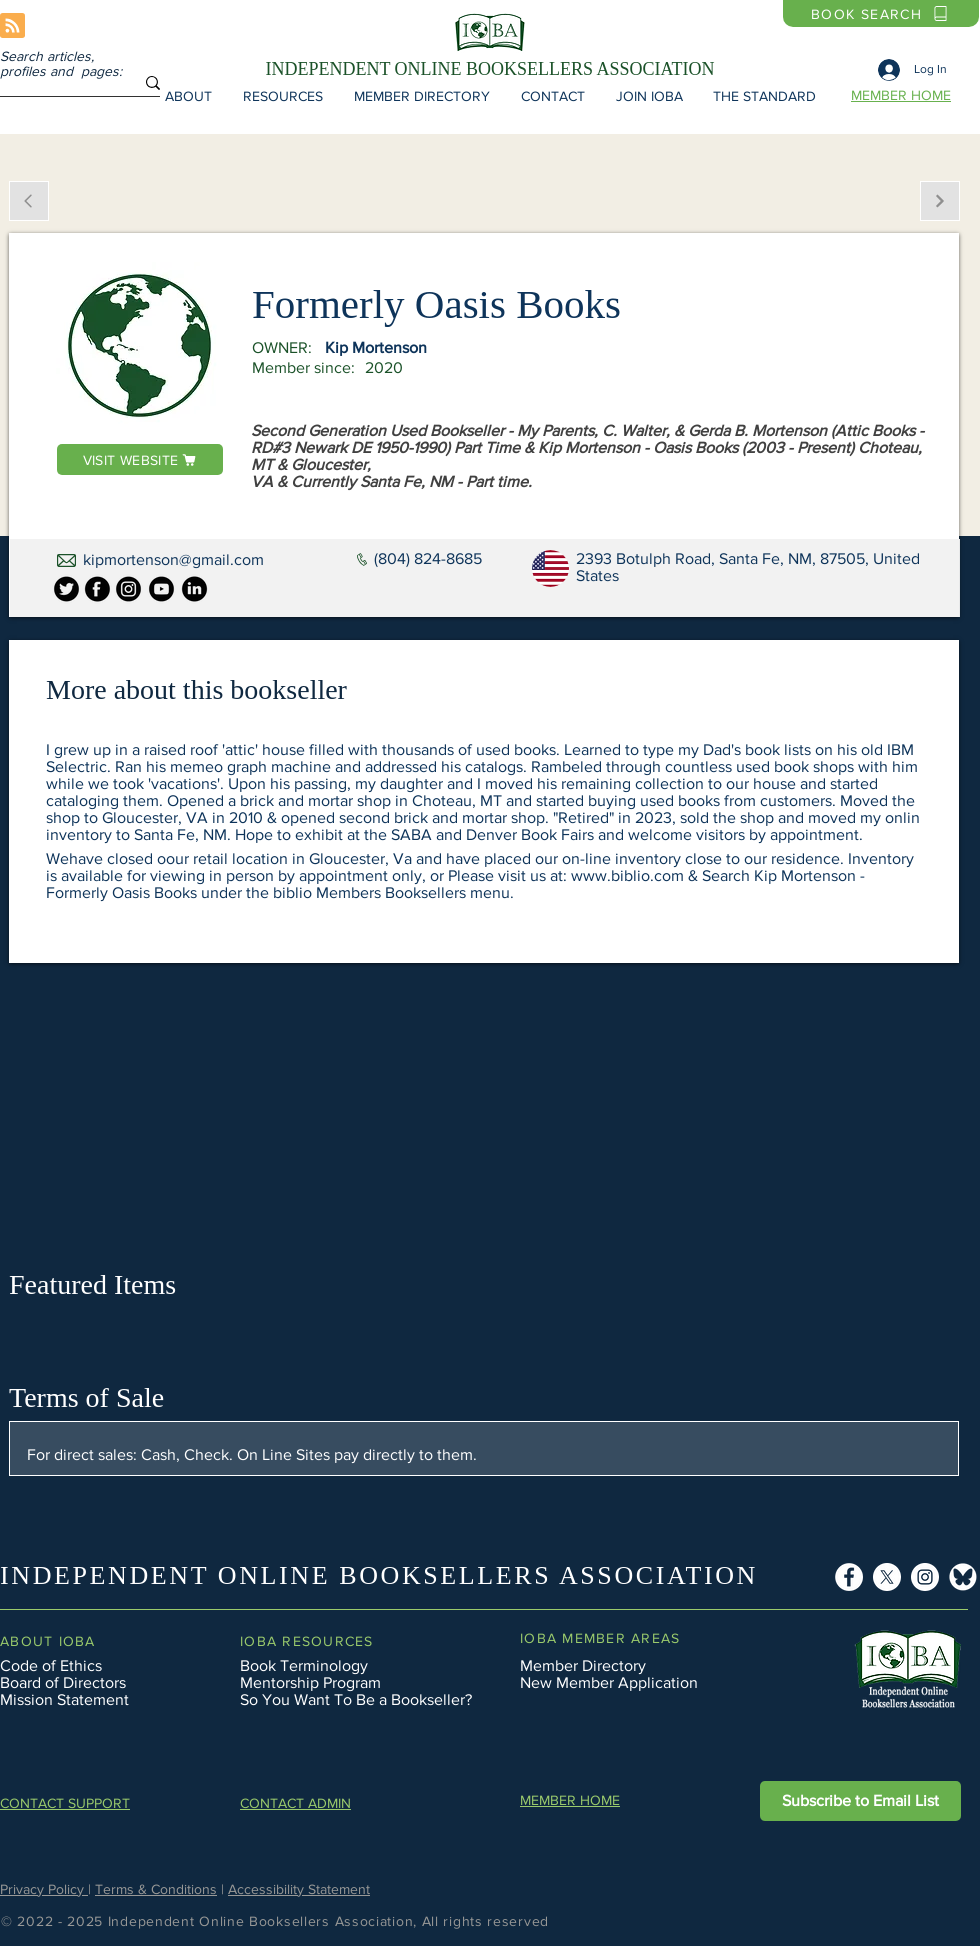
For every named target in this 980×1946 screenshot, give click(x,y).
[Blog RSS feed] (12, 26)
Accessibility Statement (299, 1889)
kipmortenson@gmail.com (173, 559)
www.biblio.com (627, 875)
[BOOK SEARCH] (881, 13)
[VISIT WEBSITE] (140, 459)
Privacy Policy (44, 1889)
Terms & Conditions (156, 1889)
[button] (188, 96)
